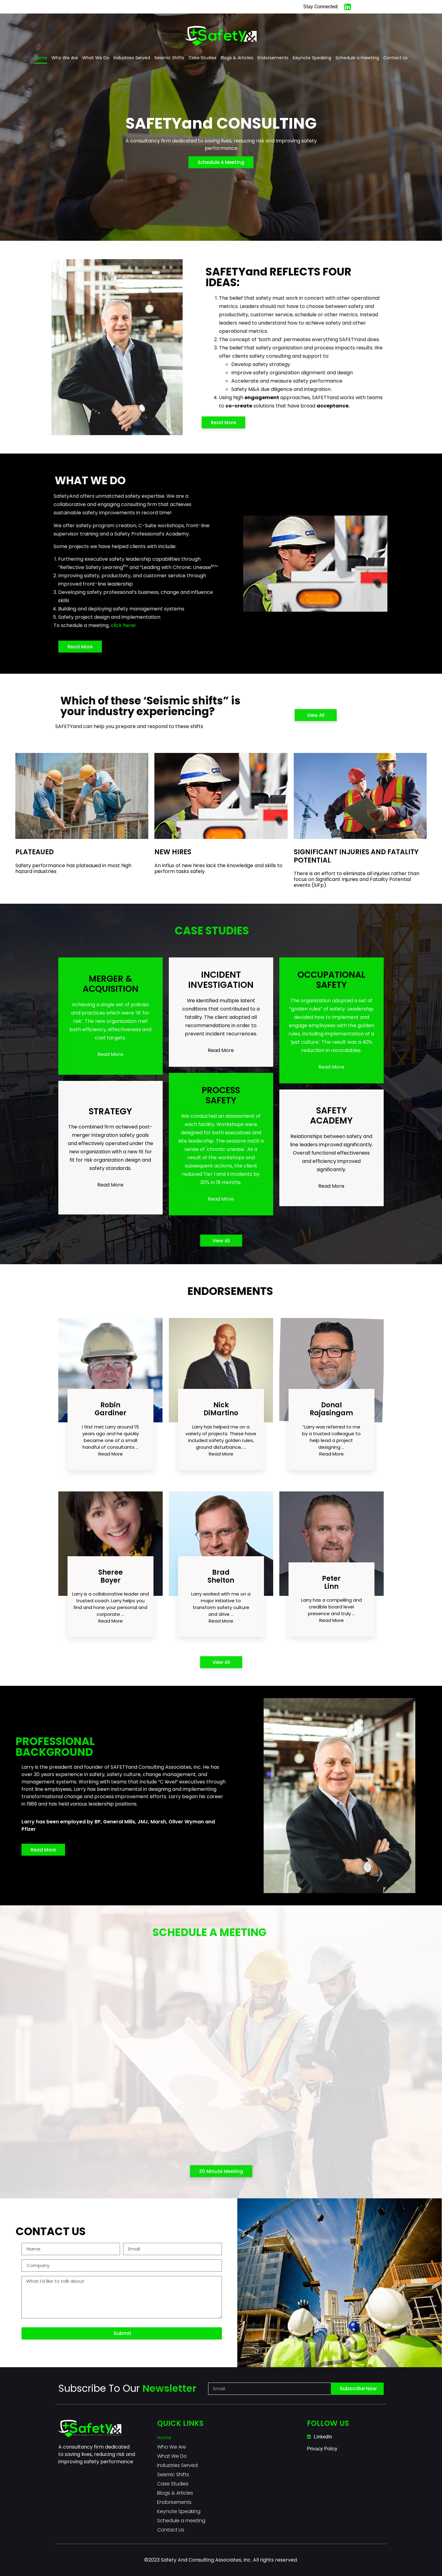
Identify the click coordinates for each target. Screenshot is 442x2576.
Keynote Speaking (312, 58)
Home (40, 58)
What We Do (95, 58)
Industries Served (132, 58)
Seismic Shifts (169, 58)
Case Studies (202, 58)
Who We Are (65, 58)
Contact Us (395, 58)
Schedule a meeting (357, 58)
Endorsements (273, 58)
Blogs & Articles (237, 58)
